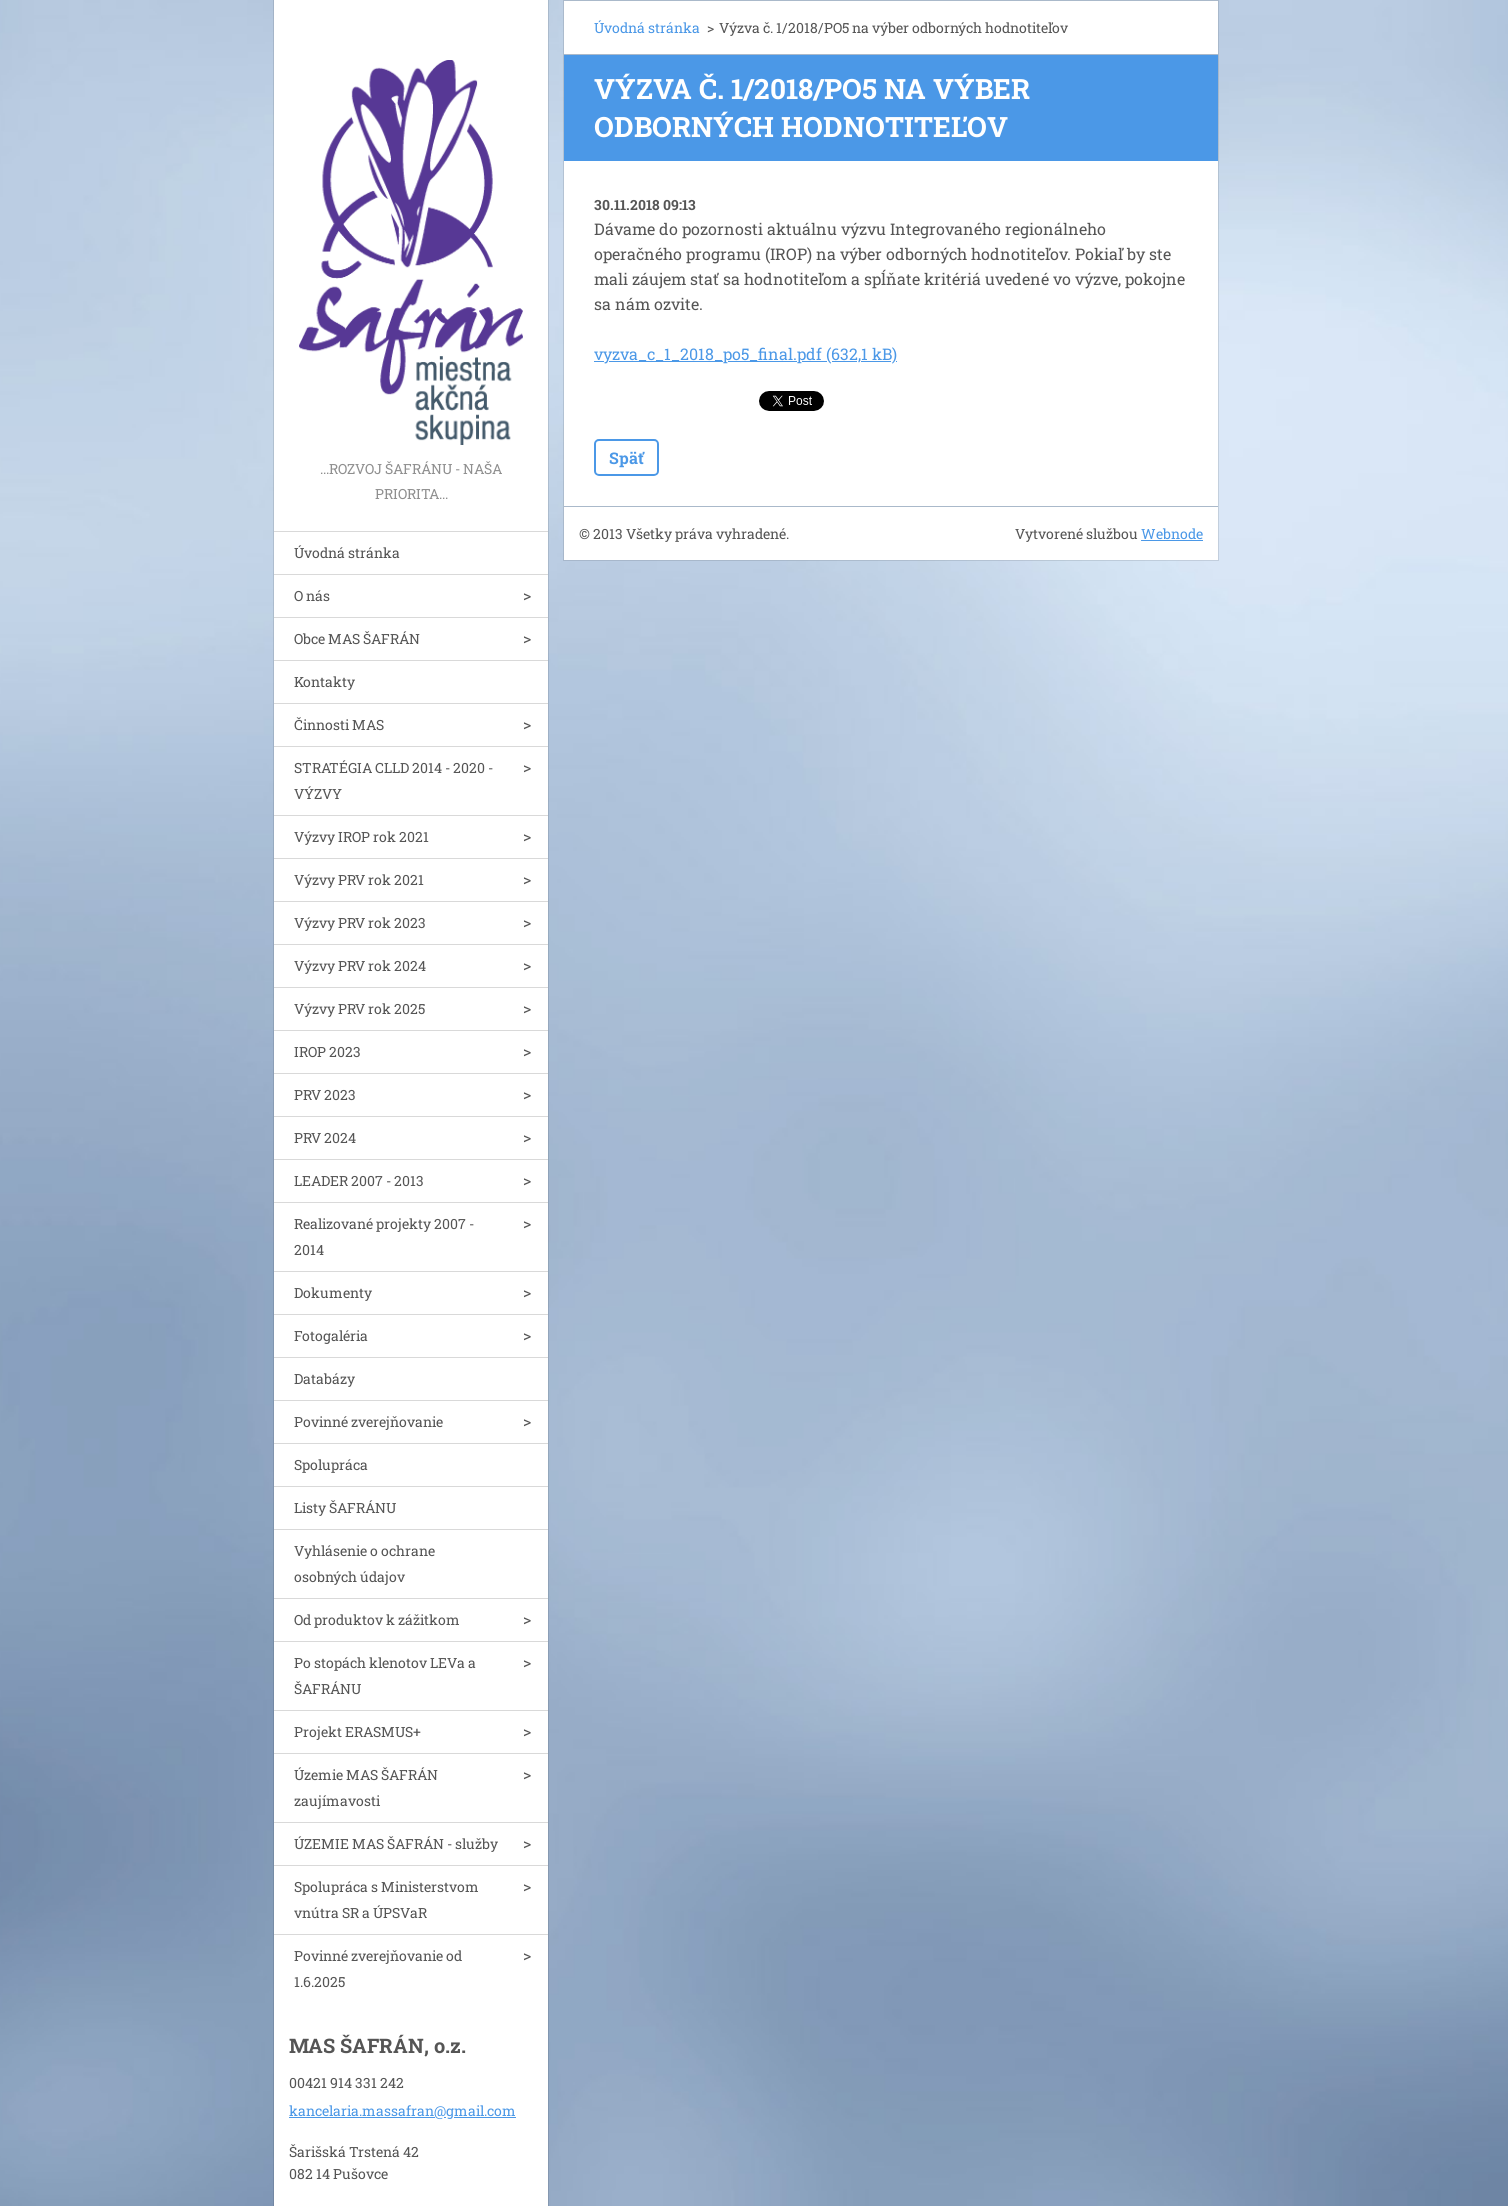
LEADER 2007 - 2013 (359, 1180)
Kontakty (324, 681)
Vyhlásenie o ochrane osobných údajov (364, 1563)
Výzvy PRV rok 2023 (360, 922)
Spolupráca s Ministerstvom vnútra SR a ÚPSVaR (386, 1899)
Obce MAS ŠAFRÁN (357, 638)
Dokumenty (333, 1292)
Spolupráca (331, 1464)
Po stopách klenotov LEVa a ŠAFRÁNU (385, 1675)
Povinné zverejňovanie (368, 1421)
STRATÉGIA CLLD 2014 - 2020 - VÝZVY (393, 780)
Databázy (324, 1378)
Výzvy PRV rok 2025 (359, 1008)
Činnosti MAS (339, 724)
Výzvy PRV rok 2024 (360, 965)
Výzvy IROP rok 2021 (361, 836)
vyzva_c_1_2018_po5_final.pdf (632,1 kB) (745, 353)
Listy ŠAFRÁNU (345, 1507)
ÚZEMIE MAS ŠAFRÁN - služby (396, 1843)
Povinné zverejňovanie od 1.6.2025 (378, 1968)
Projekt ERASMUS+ (357, 1731)
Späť (626, 457)
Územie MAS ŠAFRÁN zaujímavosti (366, 1787)
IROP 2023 (327, 1051)
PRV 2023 (325, 1094)
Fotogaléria (331, 1335)
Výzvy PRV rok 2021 (359, 879)
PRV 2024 (325, 1137)
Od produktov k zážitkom (377, 1619)
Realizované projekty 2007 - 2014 (384, 1236)
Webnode (1172, 533)
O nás (312, 595)
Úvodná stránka (347, 552)
